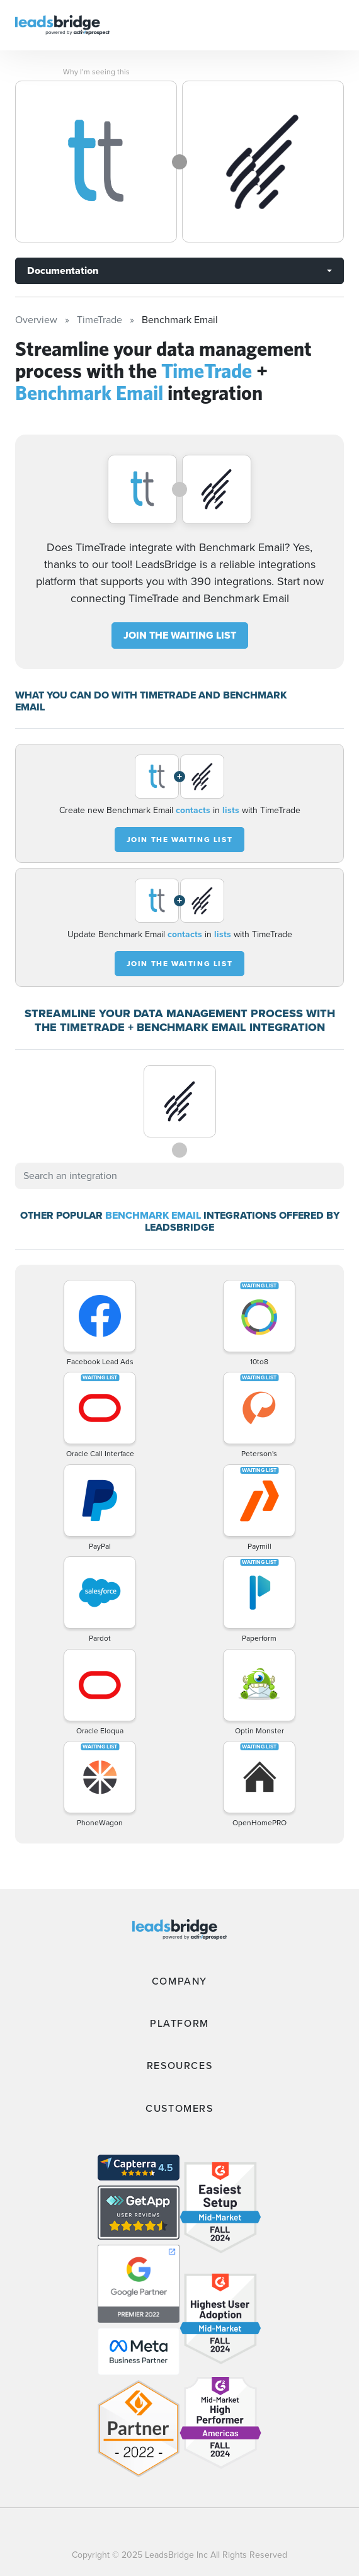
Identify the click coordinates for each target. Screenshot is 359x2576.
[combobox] (179, 1176)
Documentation (62, 270)
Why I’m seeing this (96, 72)
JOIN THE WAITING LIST (179, 635)
